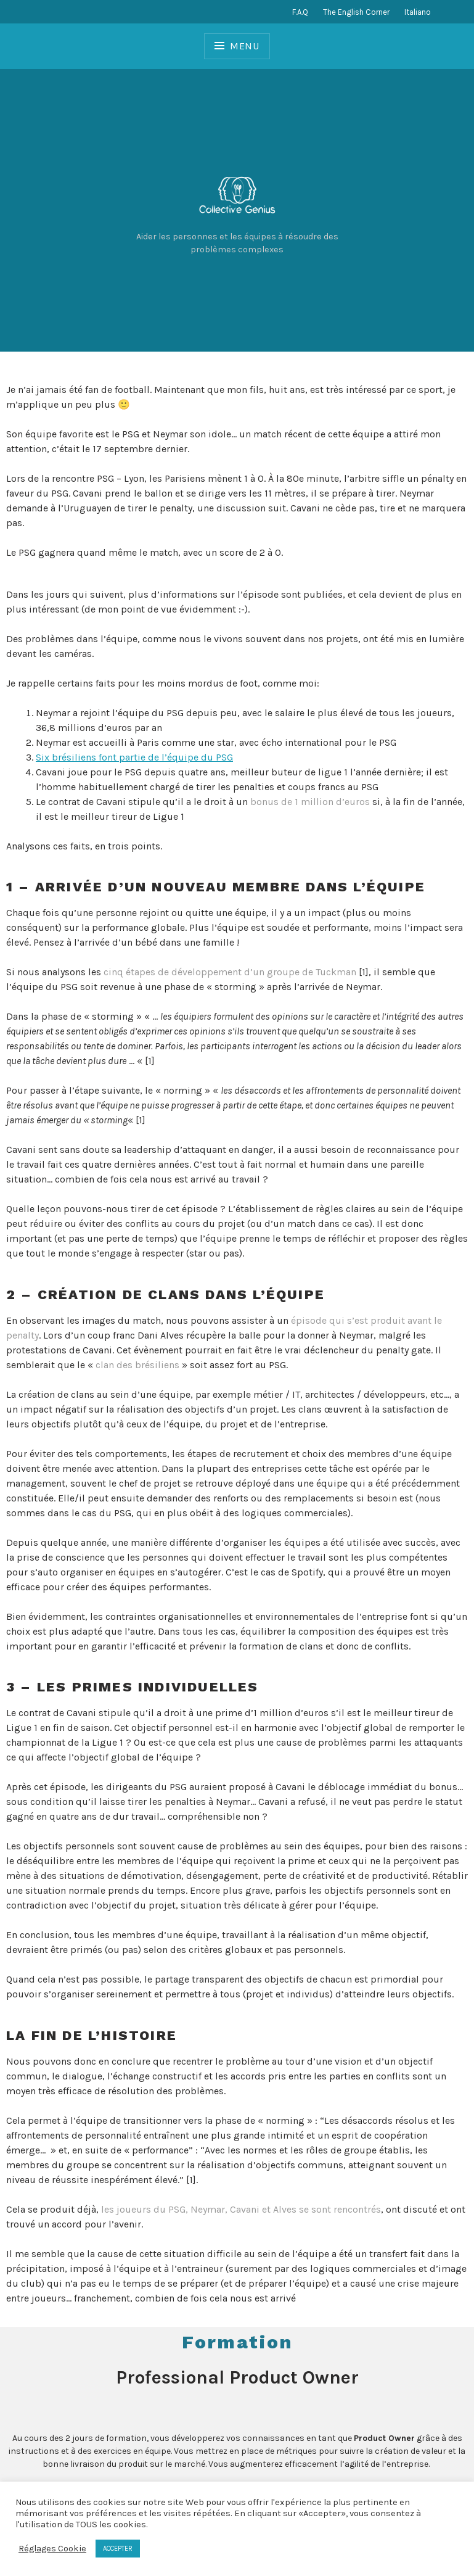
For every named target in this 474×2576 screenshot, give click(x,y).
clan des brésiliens (137, 1365)
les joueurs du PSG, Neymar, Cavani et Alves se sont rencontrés (241, 2209)
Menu (244, 46)
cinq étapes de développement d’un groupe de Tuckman (230, 972)
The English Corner (356, 12)
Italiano (417, 12)
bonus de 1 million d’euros (310, 801)
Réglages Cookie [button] (52, 2548)
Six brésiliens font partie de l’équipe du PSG (134, 757)
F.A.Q (300, 12)
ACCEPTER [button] (118, 2549)
